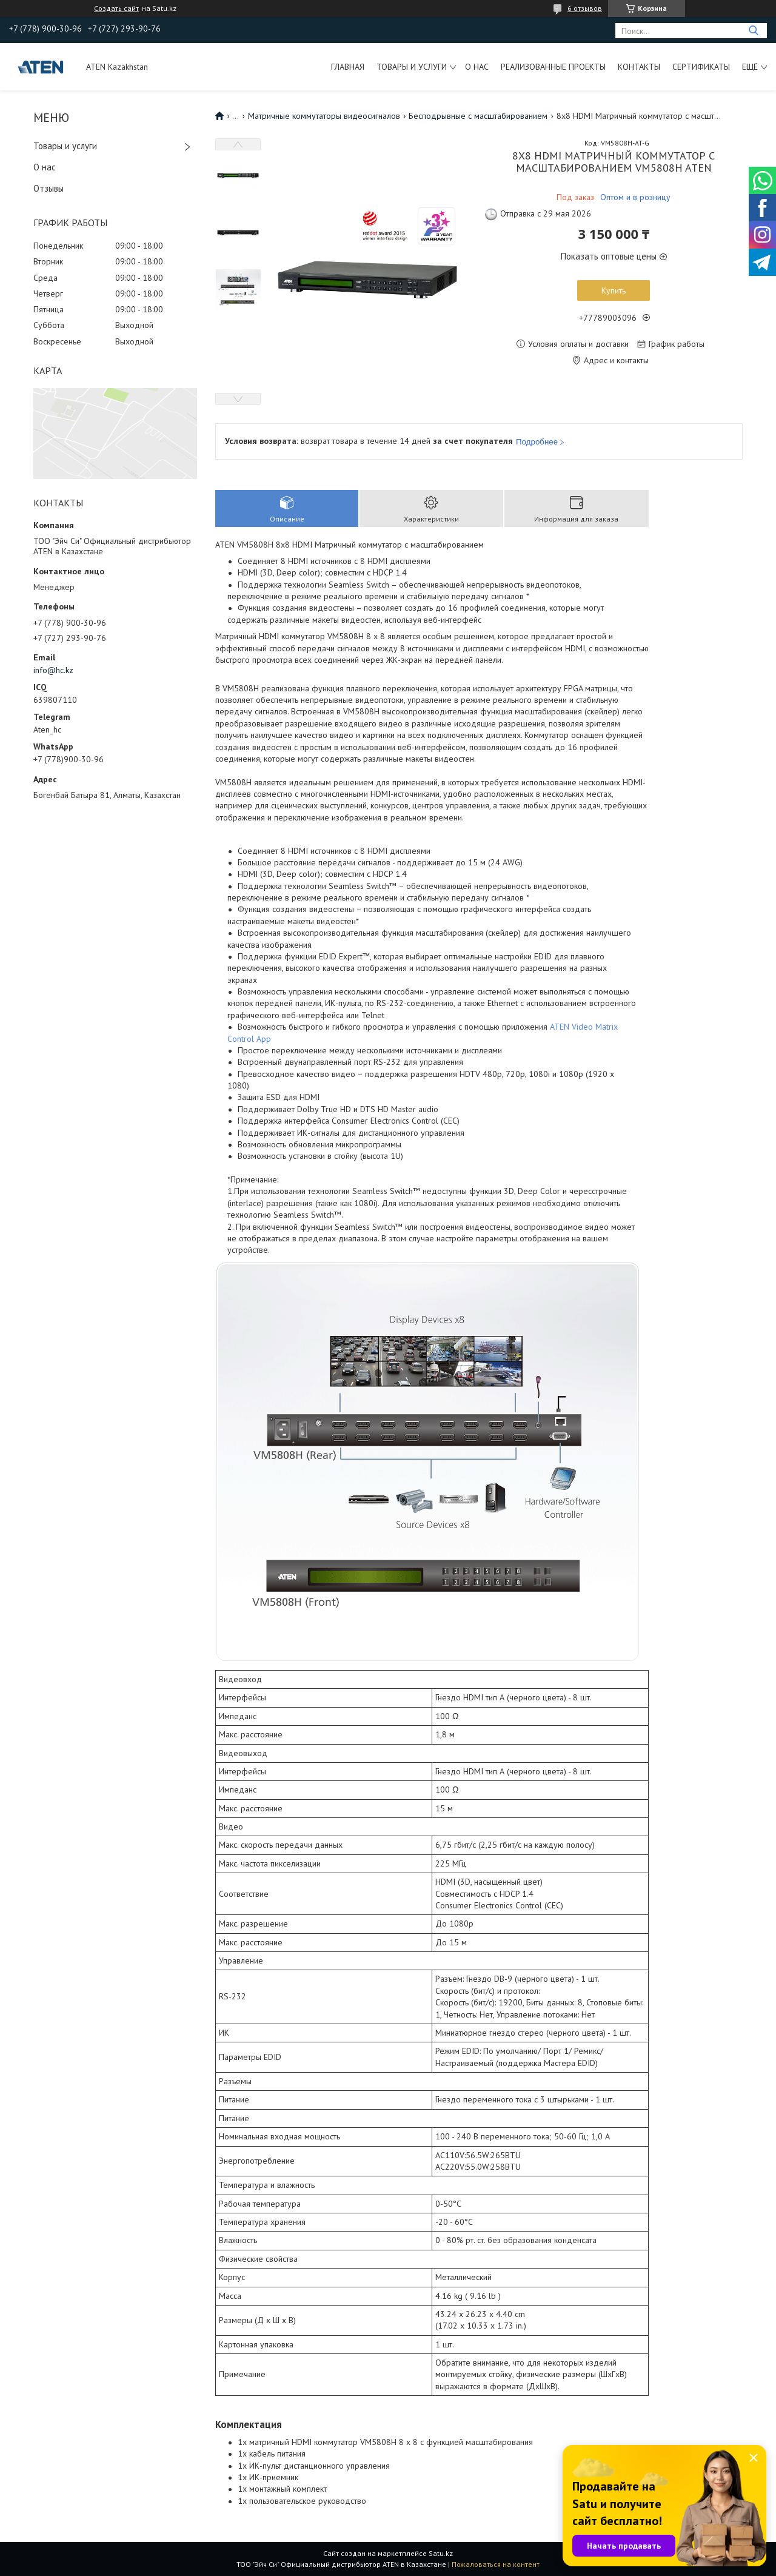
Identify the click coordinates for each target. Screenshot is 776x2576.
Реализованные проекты (553, 66)
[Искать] (753, 30)
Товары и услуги (411, 66)
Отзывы (48, 188)
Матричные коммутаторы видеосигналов (324, 116)
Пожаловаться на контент (496, 2564)
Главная (347, 66)
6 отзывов (584, 8)
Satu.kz (441, 2553)
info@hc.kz (53, 670)
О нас (477, 66)
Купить (613, 290)
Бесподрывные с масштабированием (478, 116)
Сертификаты (701, 66)
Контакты (639, 66)
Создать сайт (116, 8)
